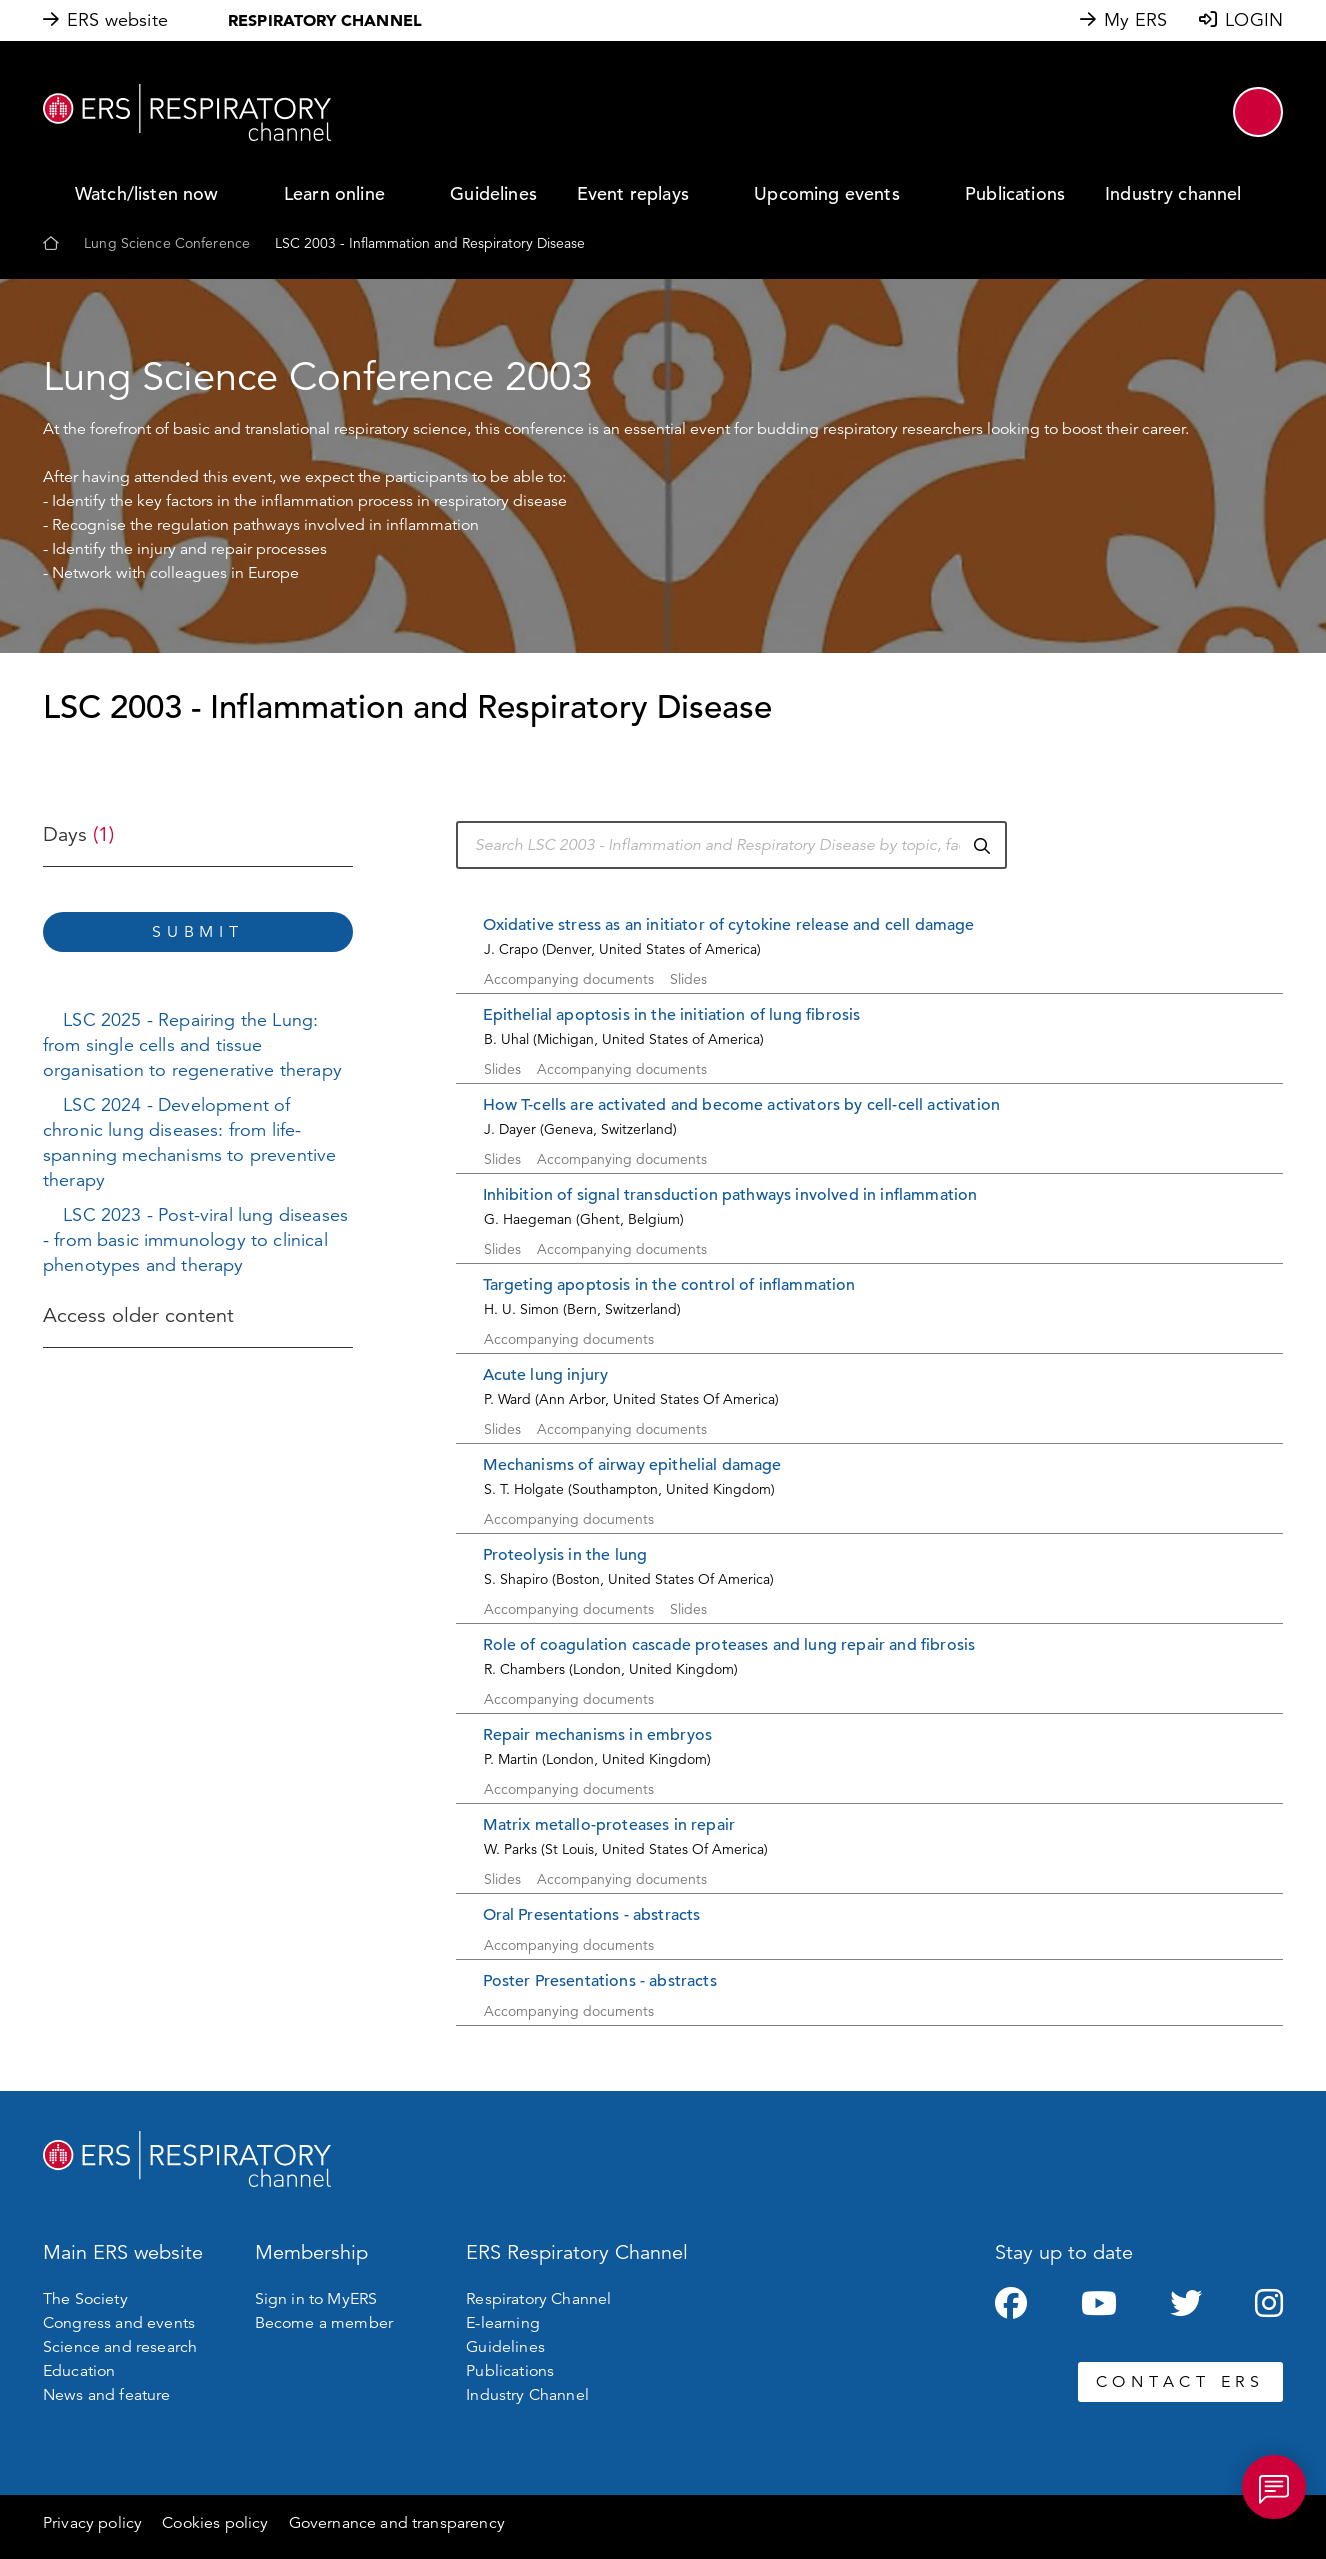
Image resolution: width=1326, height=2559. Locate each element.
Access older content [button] (138, 1315)
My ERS (1135, 20)
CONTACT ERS (1180, 2382)
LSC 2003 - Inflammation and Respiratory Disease (430, 243)
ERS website (117, 20)
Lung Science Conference (167, 243)
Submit (198, 932)
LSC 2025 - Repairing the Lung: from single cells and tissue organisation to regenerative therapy (192, 1045)
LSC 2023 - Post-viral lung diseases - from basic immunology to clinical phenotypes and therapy (195, 1240)
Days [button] (78, 834)
